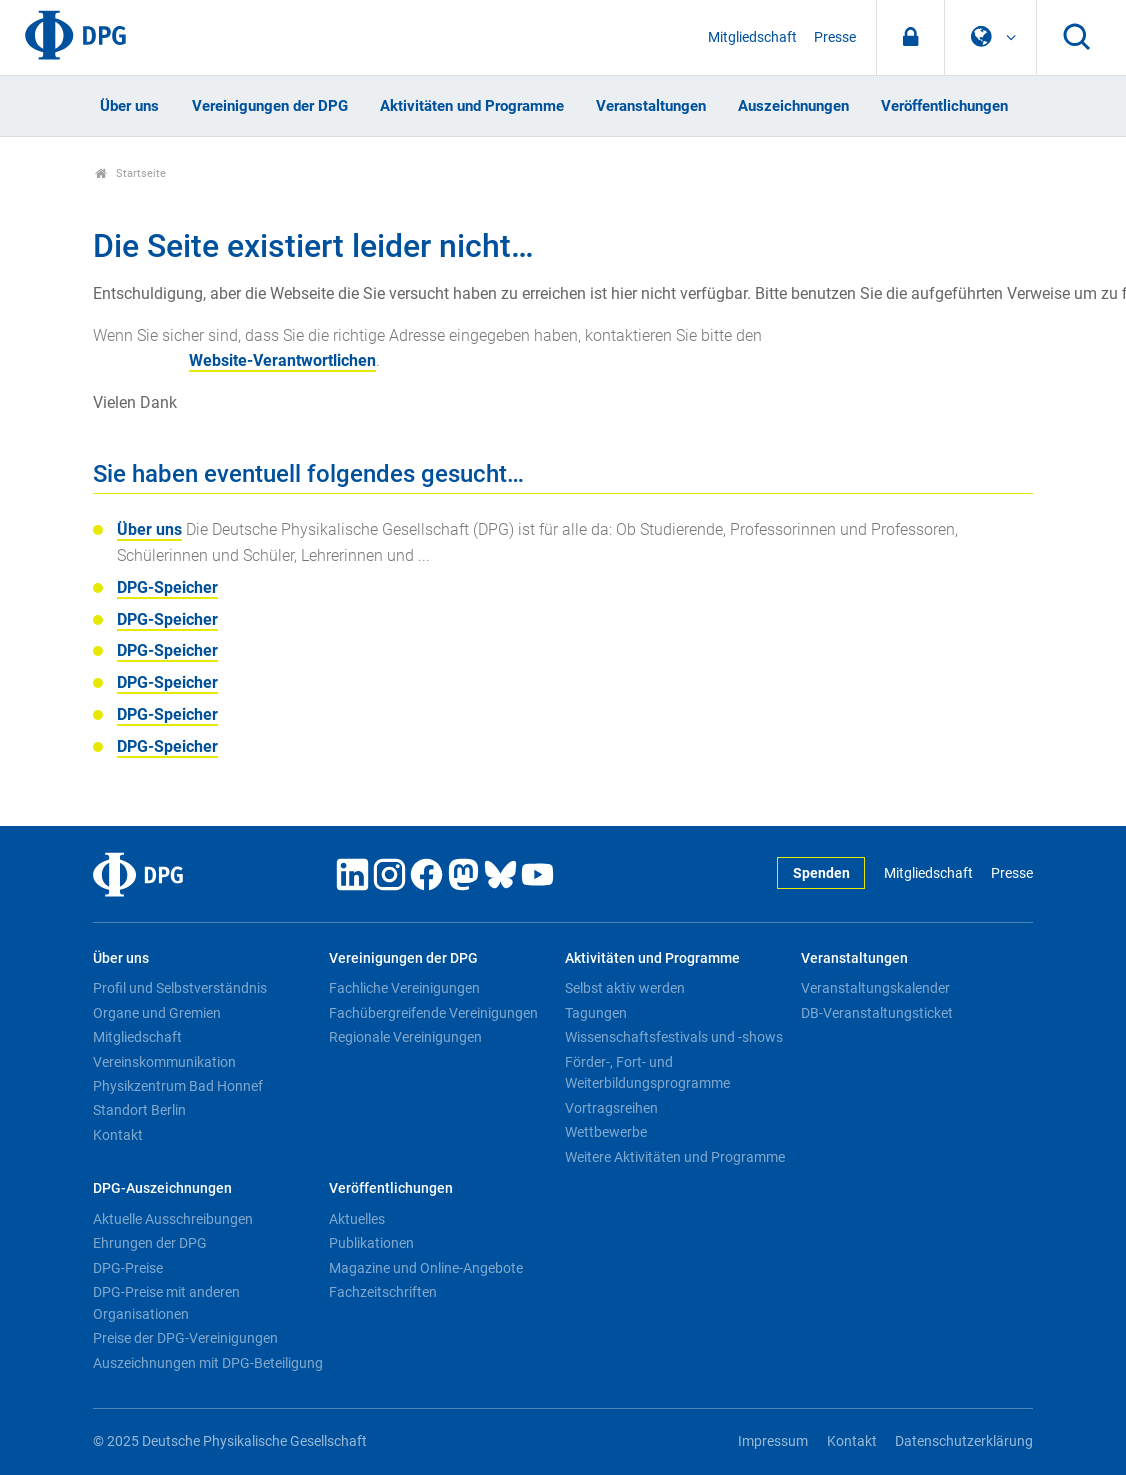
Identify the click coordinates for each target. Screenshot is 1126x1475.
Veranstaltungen (651, 106)
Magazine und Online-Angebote (426, 1268)
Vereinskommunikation (164, 1062)
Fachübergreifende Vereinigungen (433, 1013)
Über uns (129, 106)
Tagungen (596, 1013)
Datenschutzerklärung (964, 1441)
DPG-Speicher (167, 587)
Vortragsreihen (611, 1108)
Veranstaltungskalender (875, 988)
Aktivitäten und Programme (472, 106)
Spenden (821, 873)
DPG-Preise (128, 1268)
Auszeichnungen (793, 106)
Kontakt (118, 1135)
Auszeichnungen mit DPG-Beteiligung (208, 1363)
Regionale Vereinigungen (405, 1037)
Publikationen (371, 1243)
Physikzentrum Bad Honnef (178, 1086)
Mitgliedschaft (752, 37)
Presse (835, 37)
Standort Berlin (139, 1110)
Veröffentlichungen (944, 106)
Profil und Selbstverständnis (180, 988)
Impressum (773, 1441)
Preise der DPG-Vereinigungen (185, 1338)
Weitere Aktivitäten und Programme (675, 1157)
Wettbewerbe (606, 1132)
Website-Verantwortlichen (282, 360)
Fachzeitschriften (383, 1292)
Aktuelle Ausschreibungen (173, 1219)
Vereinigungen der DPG (270, 106)
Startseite (130, 173)
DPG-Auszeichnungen (162, 1188)
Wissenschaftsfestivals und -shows (674, 1037)
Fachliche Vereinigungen (404, 988)
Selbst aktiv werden (625, 988)
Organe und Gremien (157, 1013)
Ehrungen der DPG (150, 1243)
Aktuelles (357, 1219)
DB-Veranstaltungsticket (877, 1013)
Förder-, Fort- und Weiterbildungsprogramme (647, 1073)
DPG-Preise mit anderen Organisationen (166, 1303)
